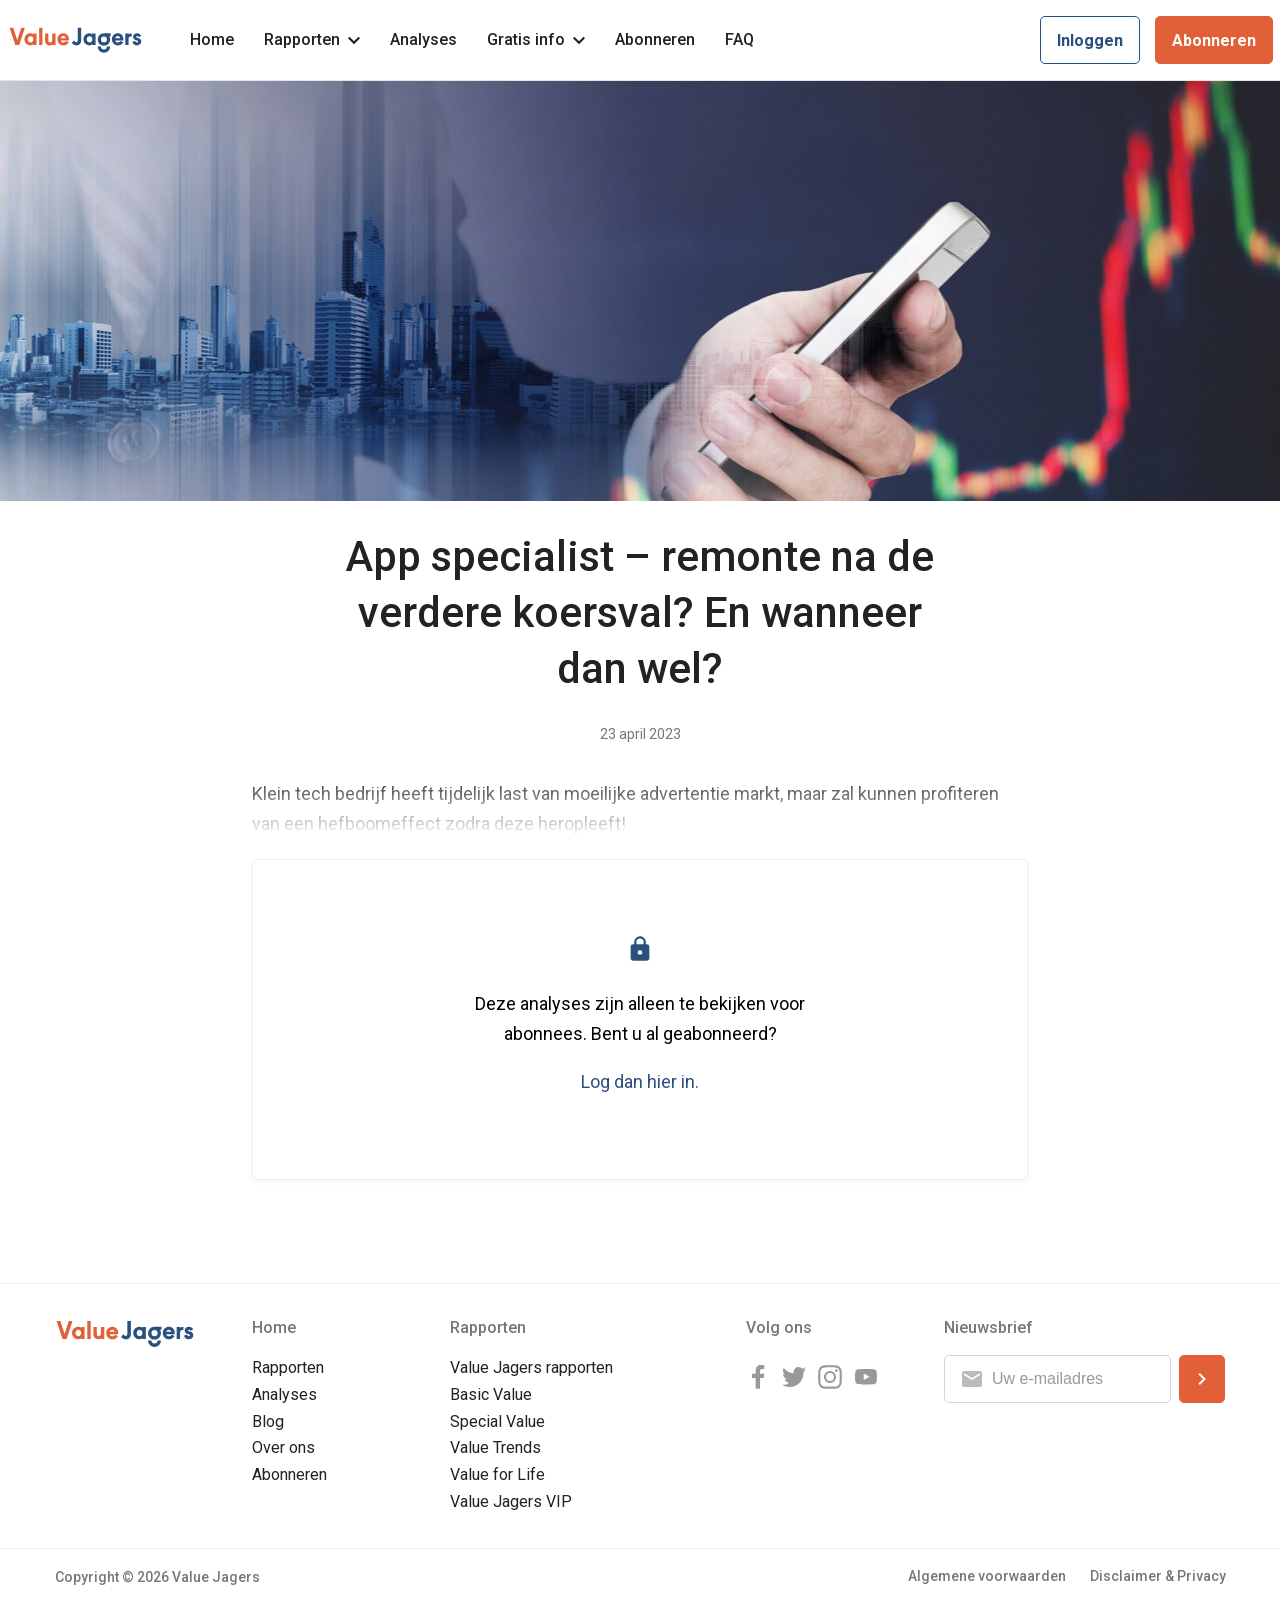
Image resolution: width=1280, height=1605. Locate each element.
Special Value (497, 1421)
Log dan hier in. (640, 1081)
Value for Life (497, 1474)
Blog (268, 1421)
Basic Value (491, 1394)
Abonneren (655, 39)
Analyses (423, 39)
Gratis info (536, 39)
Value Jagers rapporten (531, 1367)
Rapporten (312, 39)
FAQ (739, 39)
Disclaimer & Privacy (1158, 1576)
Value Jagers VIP (511, 1501)
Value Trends (495, 1447)
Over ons (283, 1447)
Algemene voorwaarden (987, 1576)
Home (212, 39)
